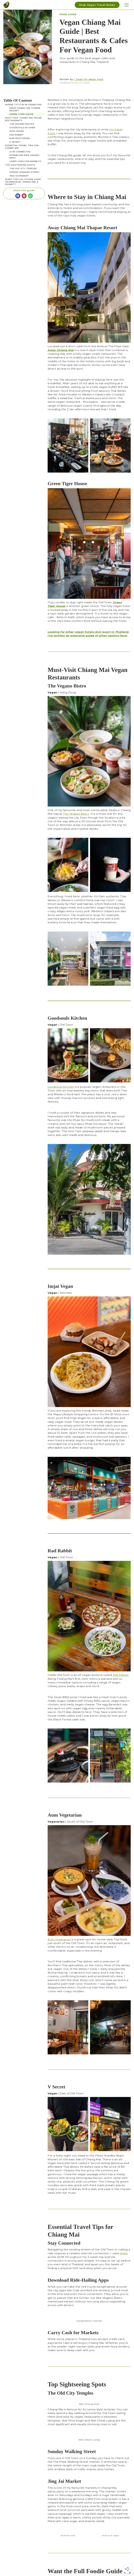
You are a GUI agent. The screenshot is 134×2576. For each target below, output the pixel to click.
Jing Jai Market (19, 176)
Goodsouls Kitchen (22, 127)
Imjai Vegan (16, 131)
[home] (6, 5)
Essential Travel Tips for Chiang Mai (22, 146)
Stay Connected (20, 151)
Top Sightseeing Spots (20, 165)
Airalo (124, 2253)
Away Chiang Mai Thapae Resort (24, 109)
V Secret (15, 142)
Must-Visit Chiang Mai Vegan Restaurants (23, 119)
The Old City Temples (23, 168)
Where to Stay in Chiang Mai (23, 104)
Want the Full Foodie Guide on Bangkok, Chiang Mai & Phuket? (23, 182)
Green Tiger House (21, 114)
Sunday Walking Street (25, 172)
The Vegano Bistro (21, 124)
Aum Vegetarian (19, 138)
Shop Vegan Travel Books (97, 4)
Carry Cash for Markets (25, 161)
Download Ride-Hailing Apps (24, 156)
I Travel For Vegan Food (88, 79)
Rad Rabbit (16, 135)
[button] (126, 5)
